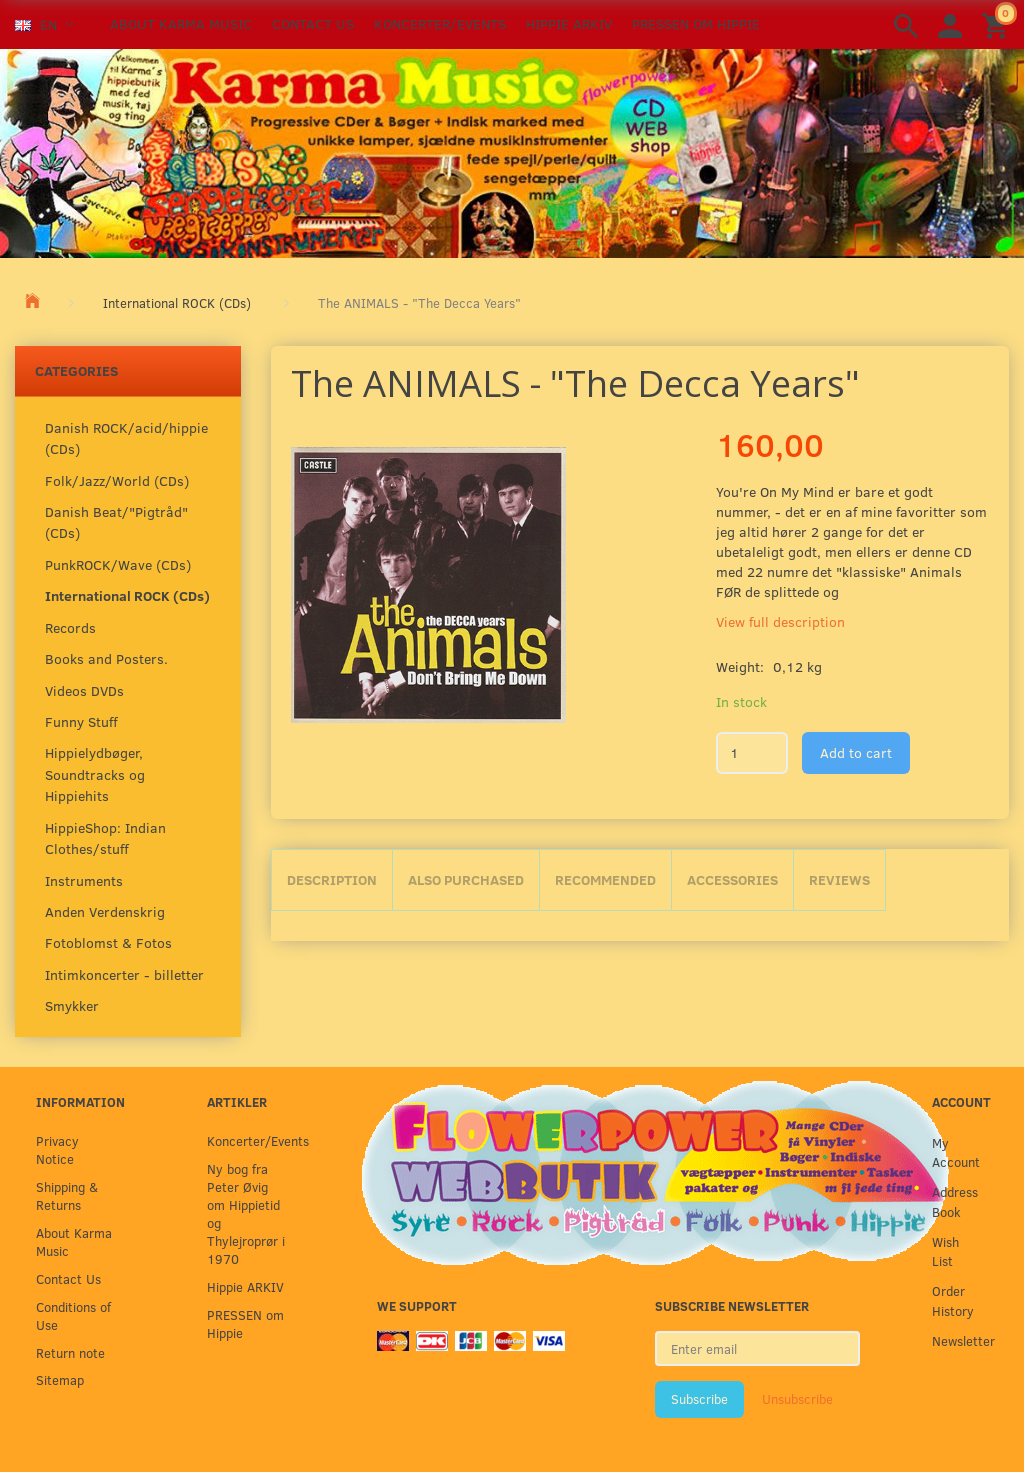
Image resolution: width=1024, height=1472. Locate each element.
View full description (780, 621)
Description (332, 879)
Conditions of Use (73, 1315)
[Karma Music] (512, 151)
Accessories (732, 879)
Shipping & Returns (67, 1195)
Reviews (839, 879)
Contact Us (313, 23)
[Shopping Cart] (998, 24)
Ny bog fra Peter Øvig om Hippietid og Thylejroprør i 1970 (246, 1213)
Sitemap (60, 1379)
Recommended (605, 879)
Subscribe (699, 1399)
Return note (70, 1352)
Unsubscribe (797, 1399)
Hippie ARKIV (569, 23)
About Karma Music (181, 23)
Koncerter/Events (440, 23)
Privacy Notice (57, 1149)
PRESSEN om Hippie (696, 23)
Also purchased (466, 879)
